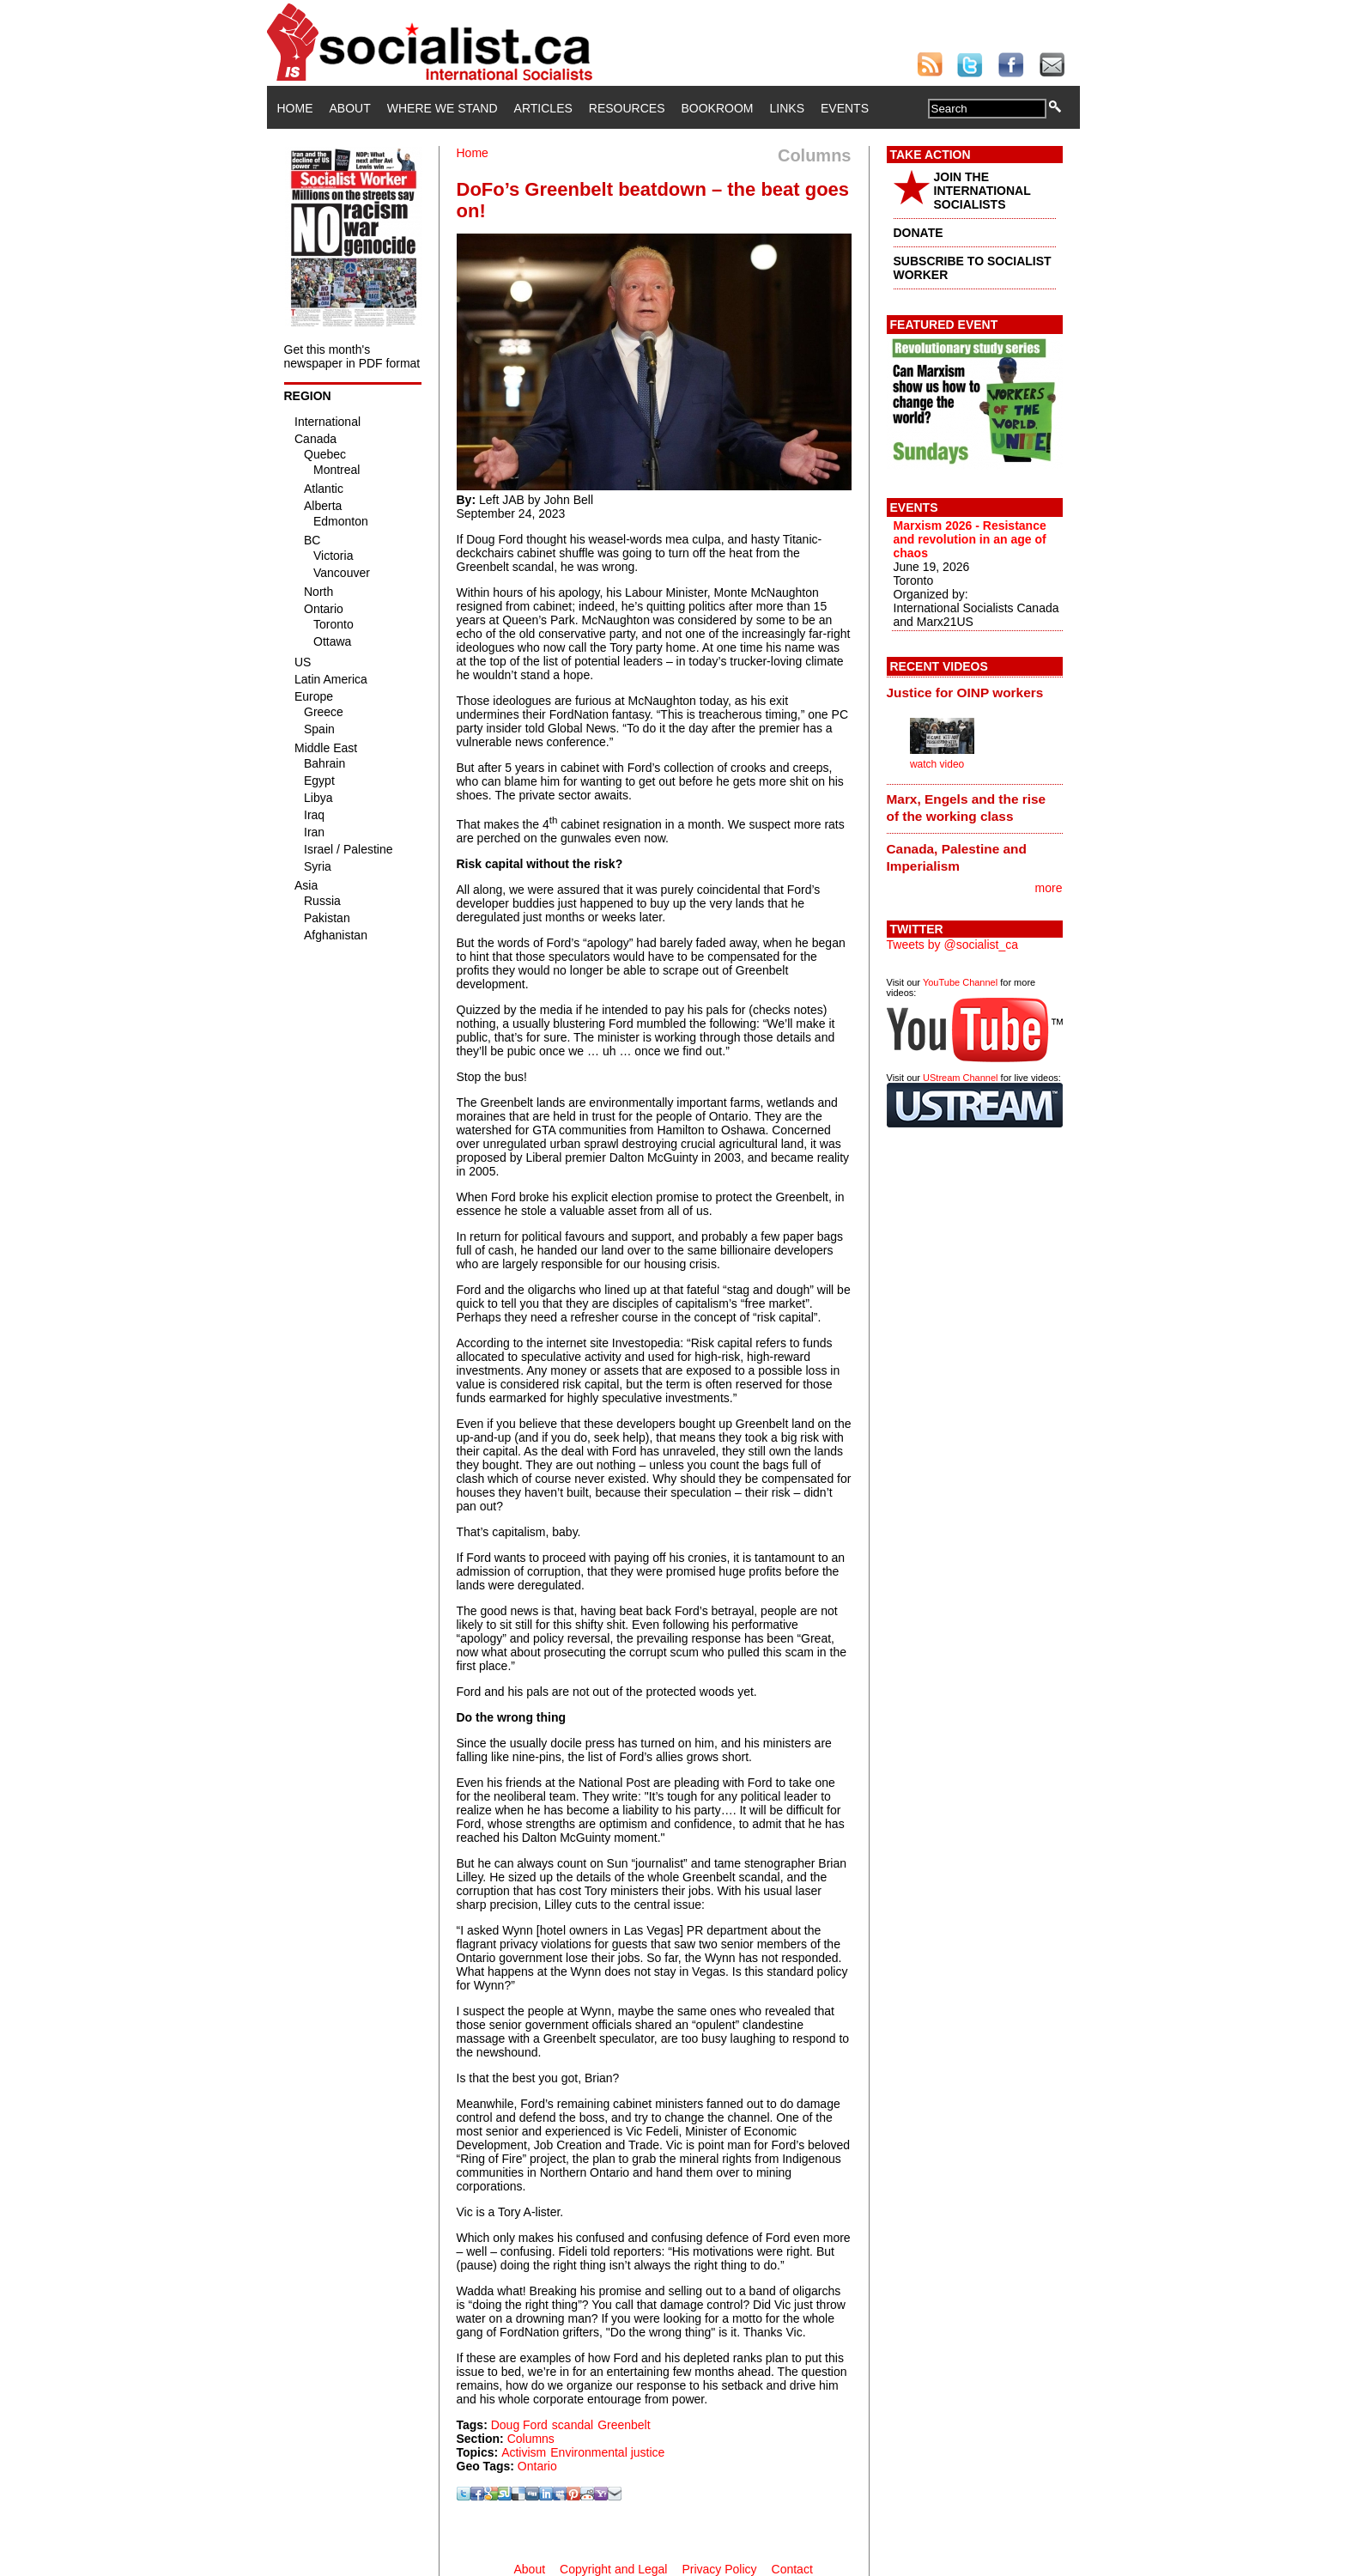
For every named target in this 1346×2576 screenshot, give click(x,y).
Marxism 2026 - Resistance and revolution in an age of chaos (970, 539)
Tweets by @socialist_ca (953, 944)
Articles (543, 108)
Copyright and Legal (613, 2569)
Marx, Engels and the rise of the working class (966, 807)
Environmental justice (607, 2452)
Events (845, 108)
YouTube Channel (960, 982)
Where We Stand (442, 108)
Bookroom (718, 108)
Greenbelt (623, 2425)
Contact (792, 2569)
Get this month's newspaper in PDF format (352, 356)
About (350, 108)
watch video (937, 764)
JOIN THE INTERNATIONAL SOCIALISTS (982, 190)
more (1049, 888)
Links (787, 108)
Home (295, 108)
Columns (531, 2438)
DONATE (918, 233)
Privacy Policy (719, 2569)
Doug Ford (519, 2425)
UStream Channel (960, 1077)
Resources (627, 108)
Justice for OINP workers (965, 692)
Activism (523, 2452)
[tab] (975, 692)
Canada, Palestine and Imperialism (957, 857)
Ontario (537, 2466)
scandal (572, 2425)
